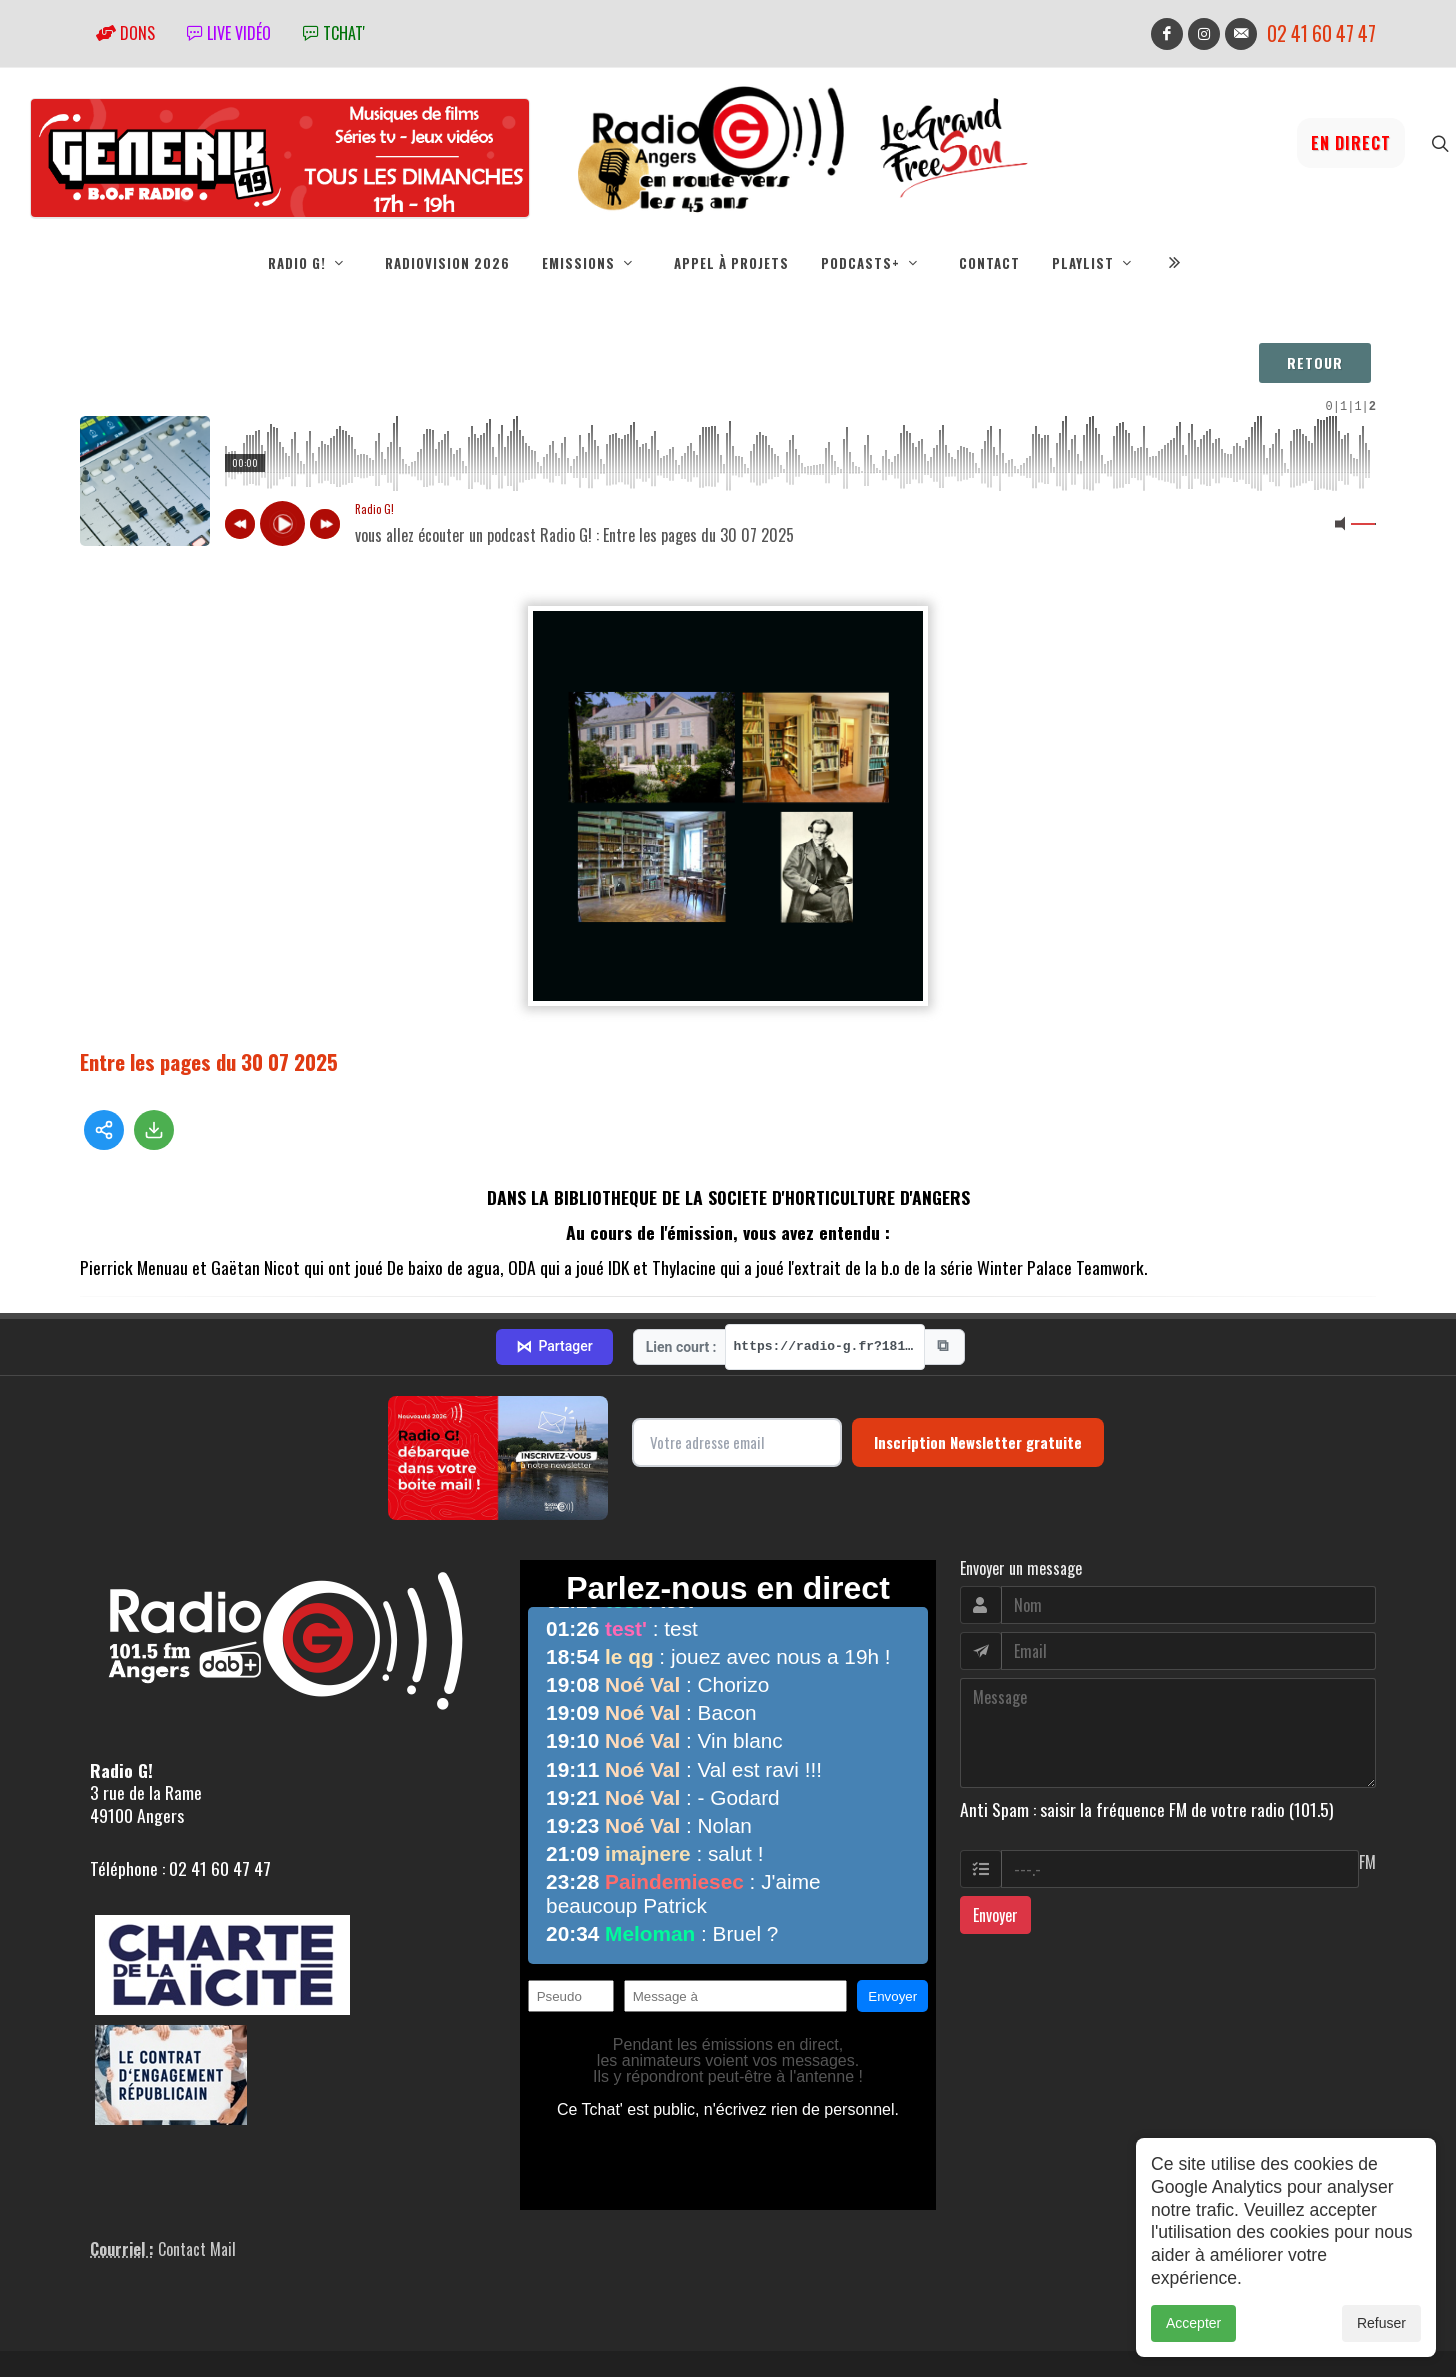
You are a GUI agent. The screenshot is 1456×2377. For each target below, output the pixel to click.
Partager (554, 1266)
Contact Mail (197, 2168)
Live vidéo (229, 33)
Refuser (1381, 2323)
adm (101, 2345)
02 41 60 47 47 (1321, 33)
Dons (125, 33)
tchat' (334, 33)
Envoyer (995, 1834)
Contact (989, 263)
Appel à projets (731, 263)
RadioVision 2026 (447, 263)
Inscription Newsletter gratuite (978, 1361)
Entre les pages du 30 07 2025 (209, 1061)
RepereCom (193, 2322)
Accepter (1193, 2323)
